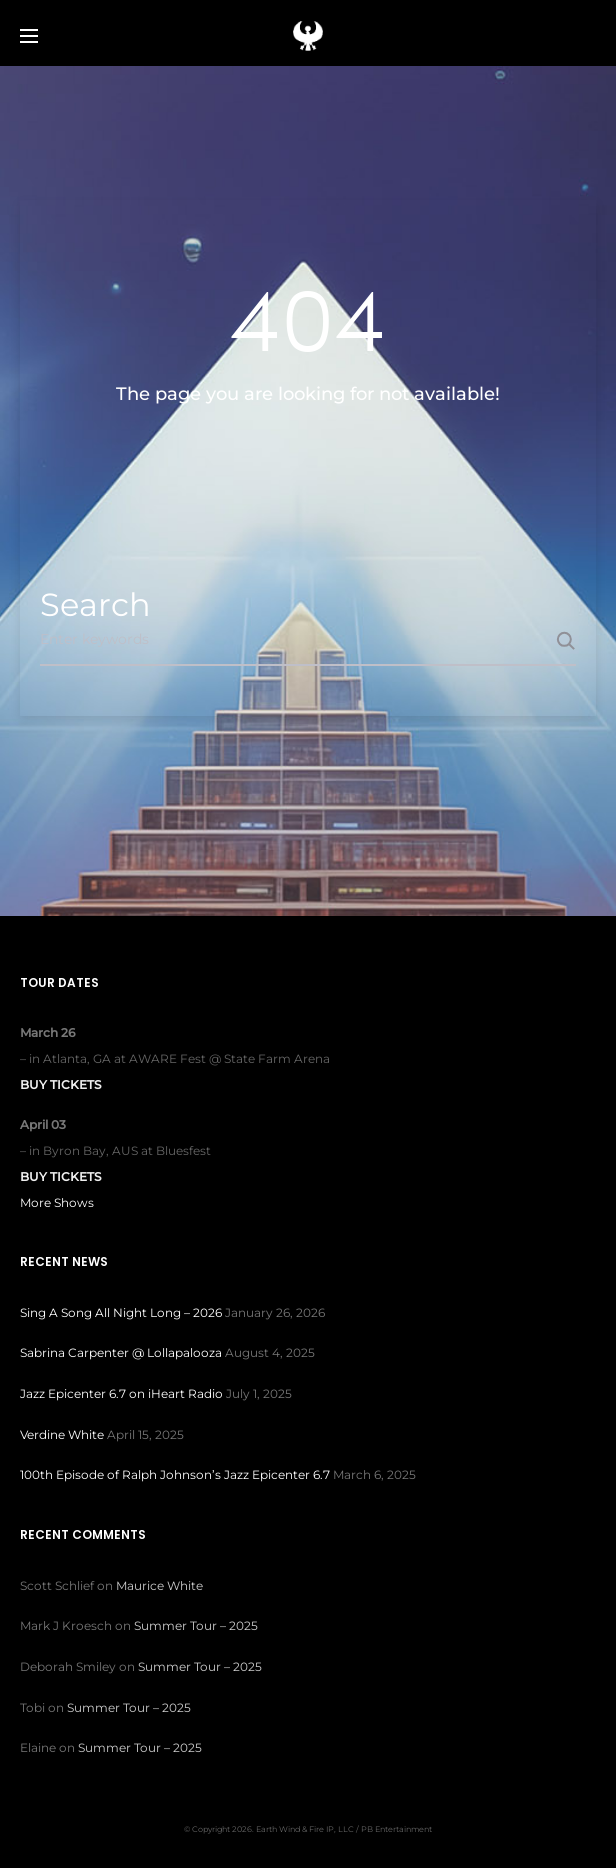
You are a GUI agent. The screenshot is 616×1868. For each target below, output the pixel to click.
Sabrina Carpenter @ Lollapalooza (121, 1352)
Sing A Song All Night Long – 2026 (121, 1312)
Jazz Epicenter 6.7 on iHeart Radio (121, 1393)
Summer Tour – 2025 (196, 1625)
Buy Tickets (60, 1084)
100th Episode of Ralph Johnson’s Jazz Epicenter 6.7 (175, 1474)
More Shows (57, 1202)
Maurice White (159, 1585)
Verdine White (62, 1434)
